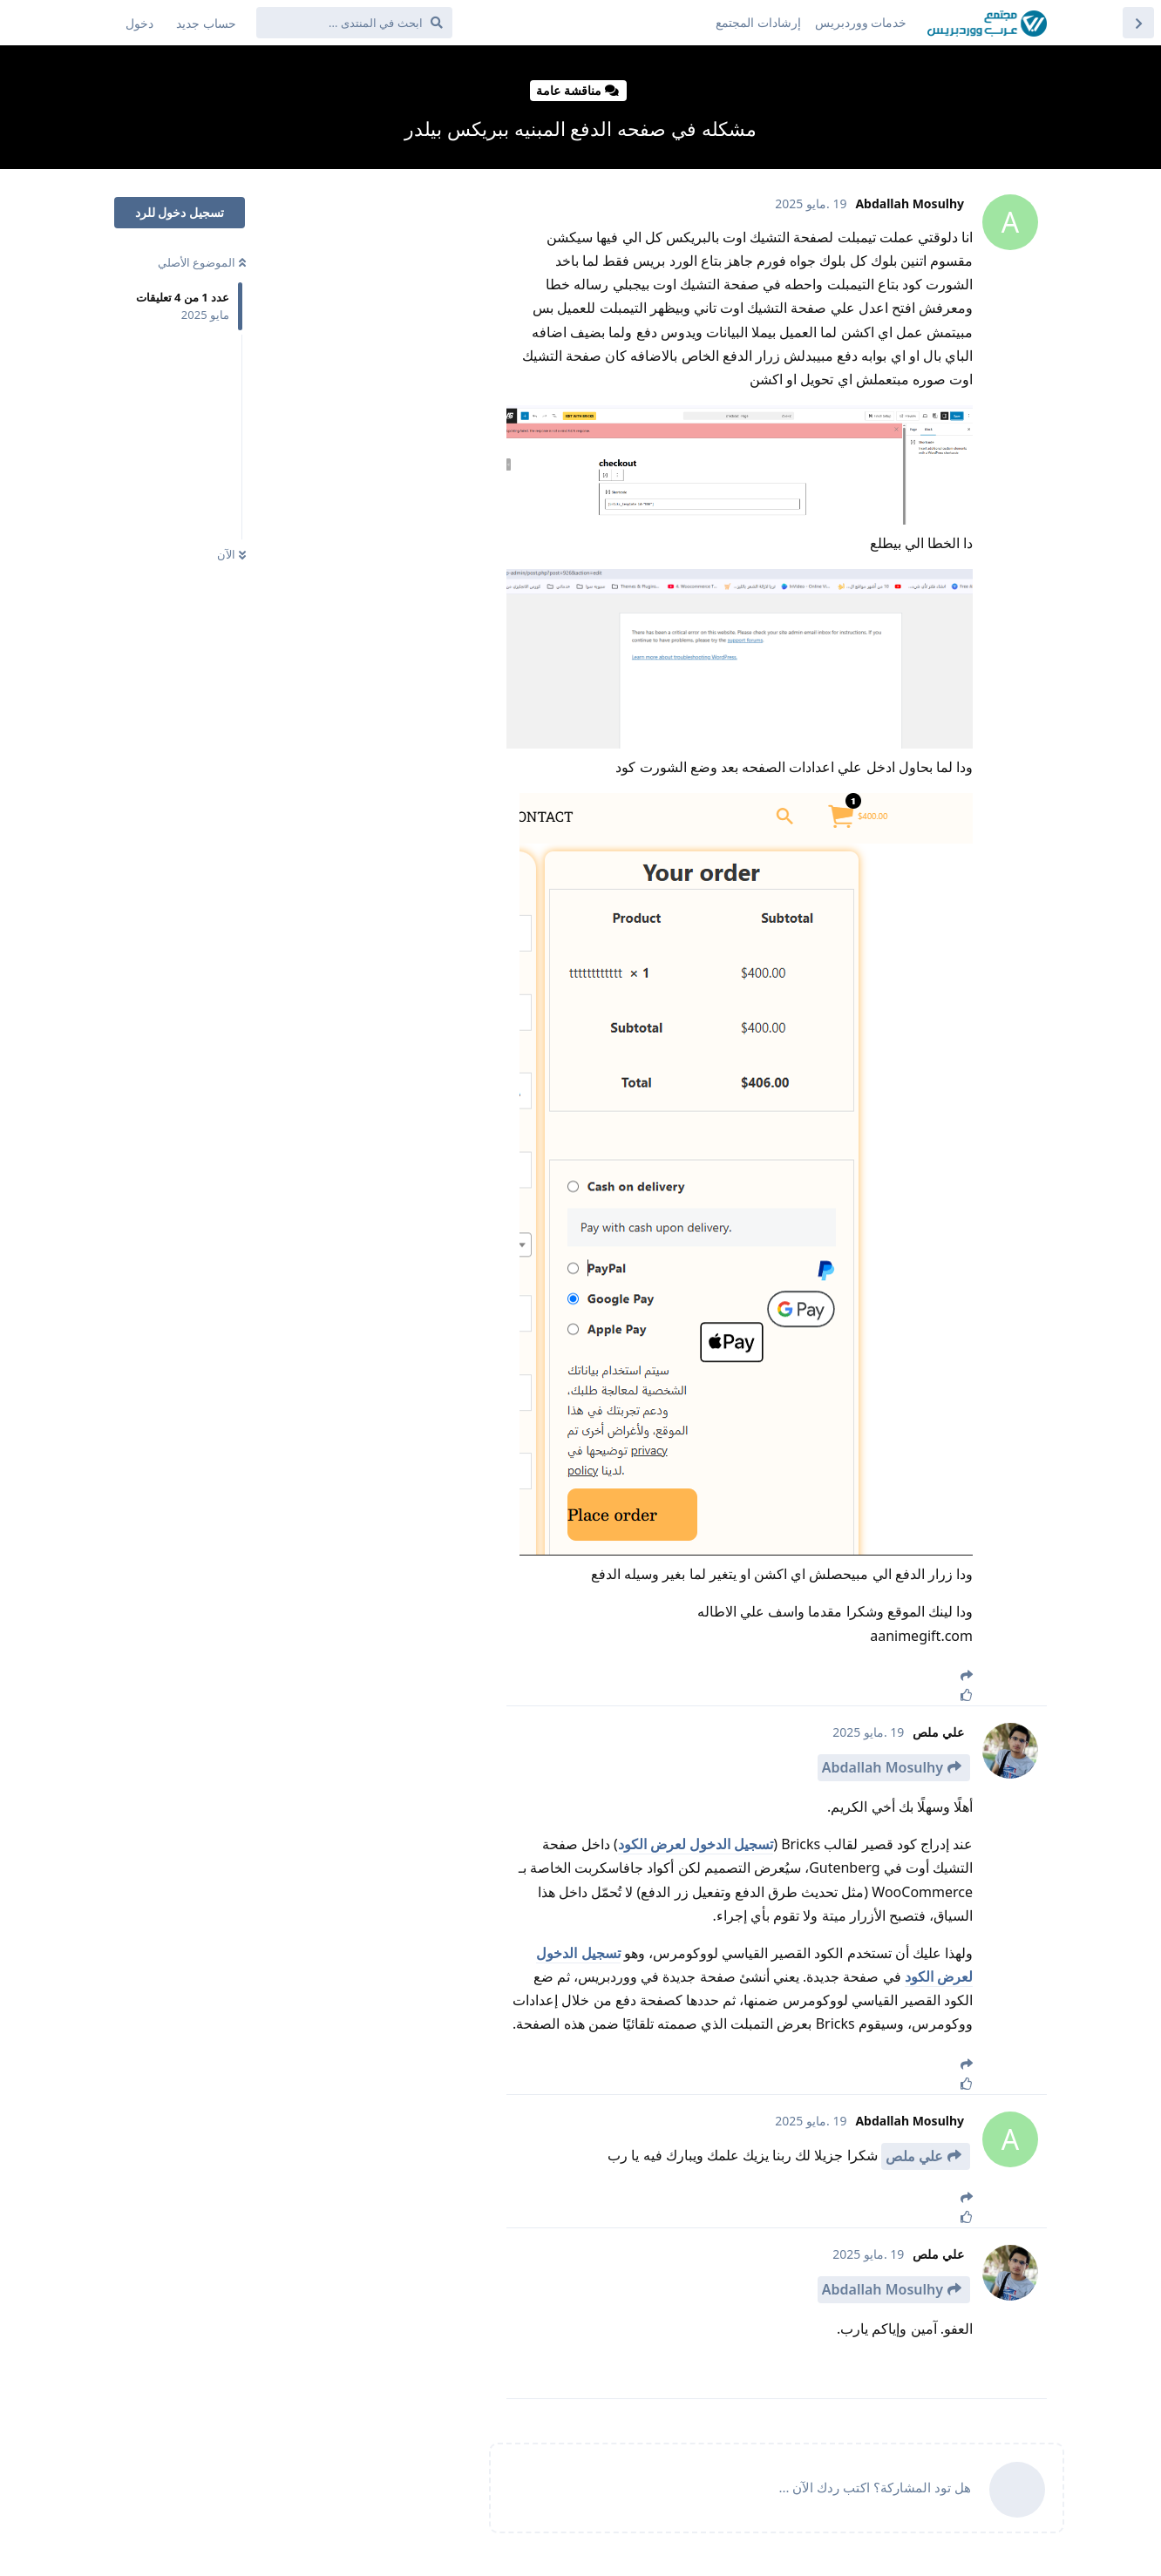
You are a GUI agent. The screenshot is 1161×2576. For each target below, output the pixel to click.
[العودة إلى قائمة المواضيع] (1138, 22)
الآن (231, 554)
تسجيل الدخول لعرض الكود (695, 1844)
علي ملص (914, 2156)
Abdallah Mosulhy (882, 1767)
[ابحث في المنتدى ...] (354, 22)
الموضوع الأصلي (202, 262)
